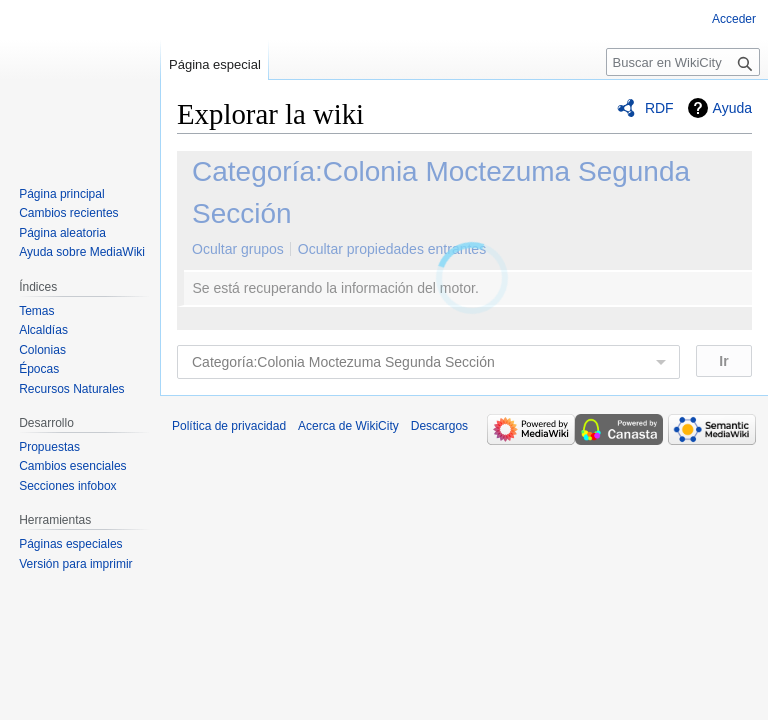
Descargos (439, 426)
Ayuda (732, 108)
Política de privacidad (229, 426)
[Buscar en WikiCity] (683, 62)
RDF (659, 108)
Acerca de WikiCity (348, 426)
